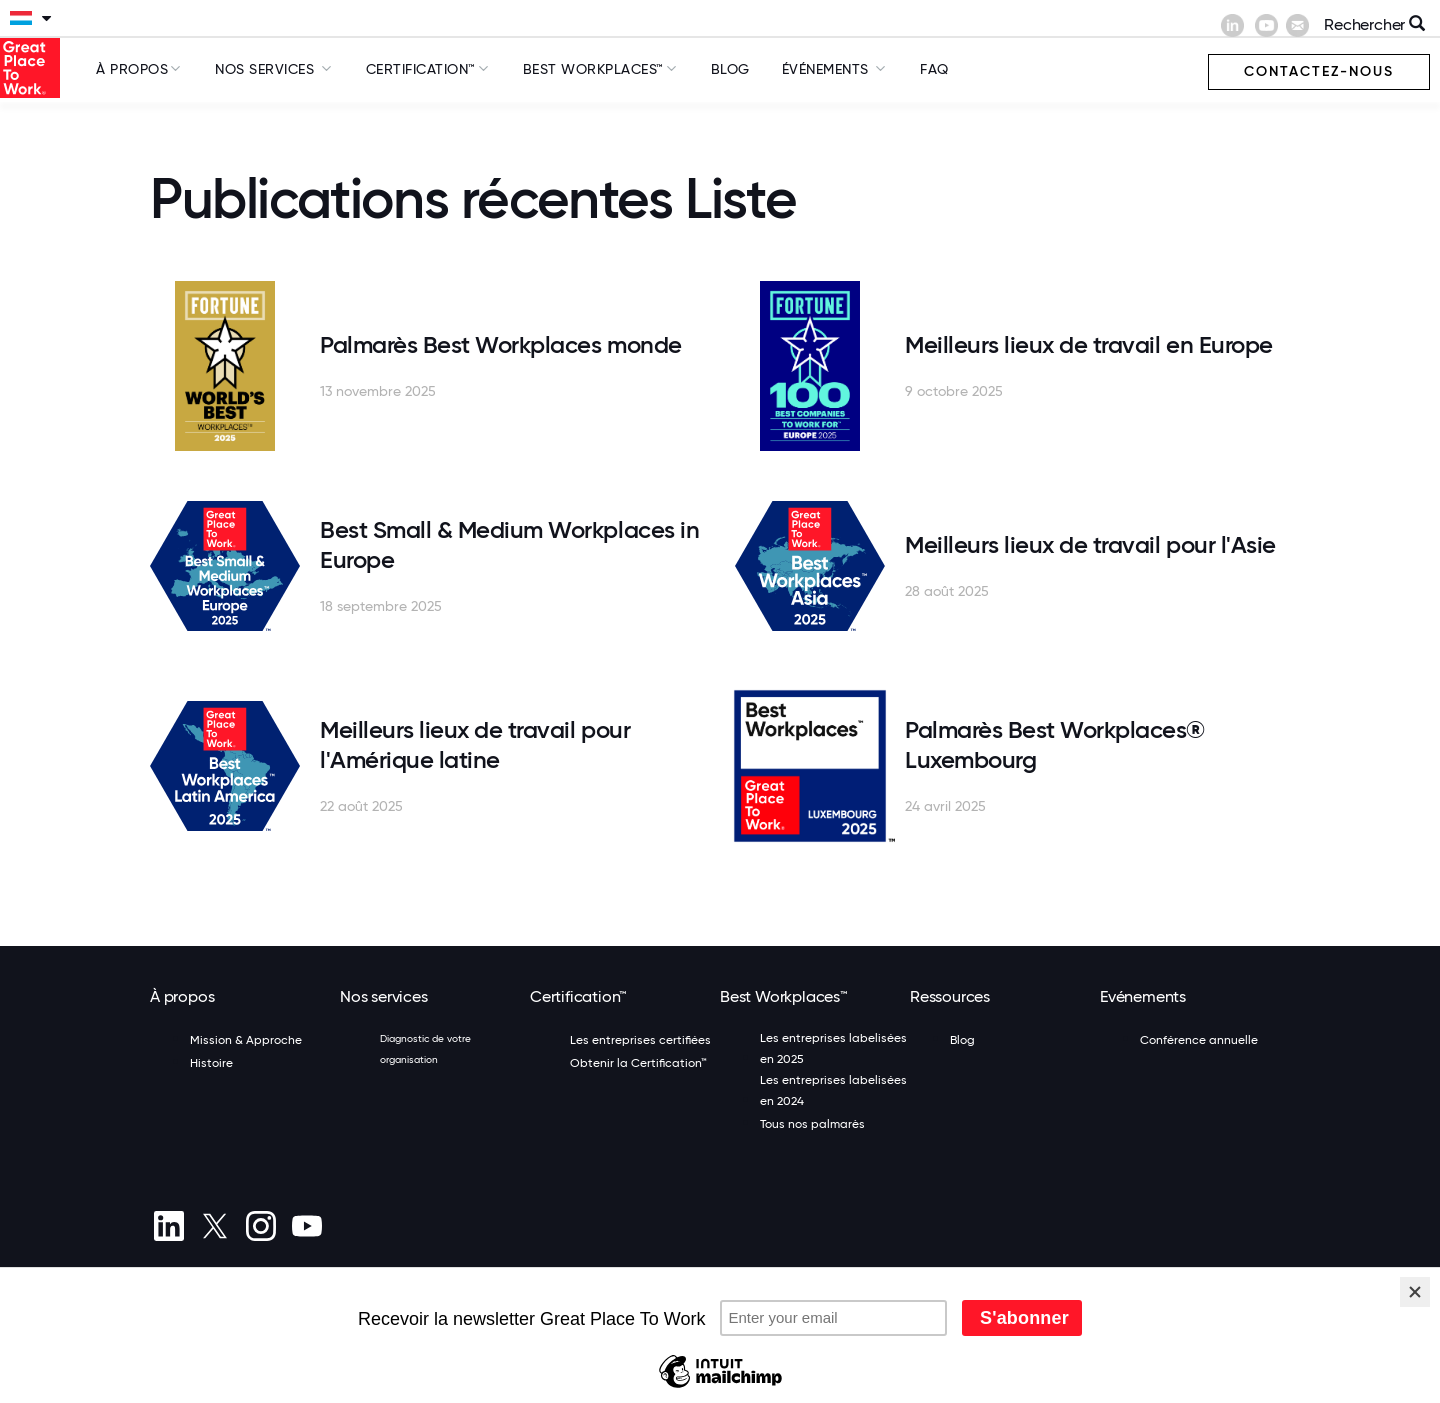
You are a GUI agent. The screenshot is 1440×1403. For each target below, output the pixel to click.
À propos (132, 69)
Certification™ (421, 69)
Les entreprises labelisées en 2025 (833, 1048)
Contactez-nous (1319, 71)
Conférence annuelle (1199, 1040)
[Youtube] (306, 1226)
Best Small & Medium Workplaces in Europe (509, 544)
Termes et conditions (208, 1346)
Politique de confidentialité (354, 1346)
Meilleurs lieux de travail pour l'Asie (1090, 544)
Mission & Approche (246, 1040)
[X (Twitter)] (214, 1226)
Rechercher (1374, 24)
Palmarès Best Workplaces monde (501, 344)
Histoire (211, 1063)
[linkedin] (168, 1226)
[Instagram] (260, 1226)
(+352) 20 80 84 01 (256, 1286)
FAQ (934, 69)
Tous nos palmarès (812, 1124)
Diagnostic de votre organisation (425, 1049)
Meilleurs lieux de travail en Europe (1089, 344)
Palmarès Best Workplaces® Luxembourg (1055, 744)
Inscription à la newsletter (515, 1346)
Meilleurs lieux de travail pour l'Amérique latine (475, 744)
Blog (730, 69)
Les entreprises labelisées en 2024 (833, 1090)
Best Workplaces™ (593, 69)
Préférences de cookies (215, 1369)
